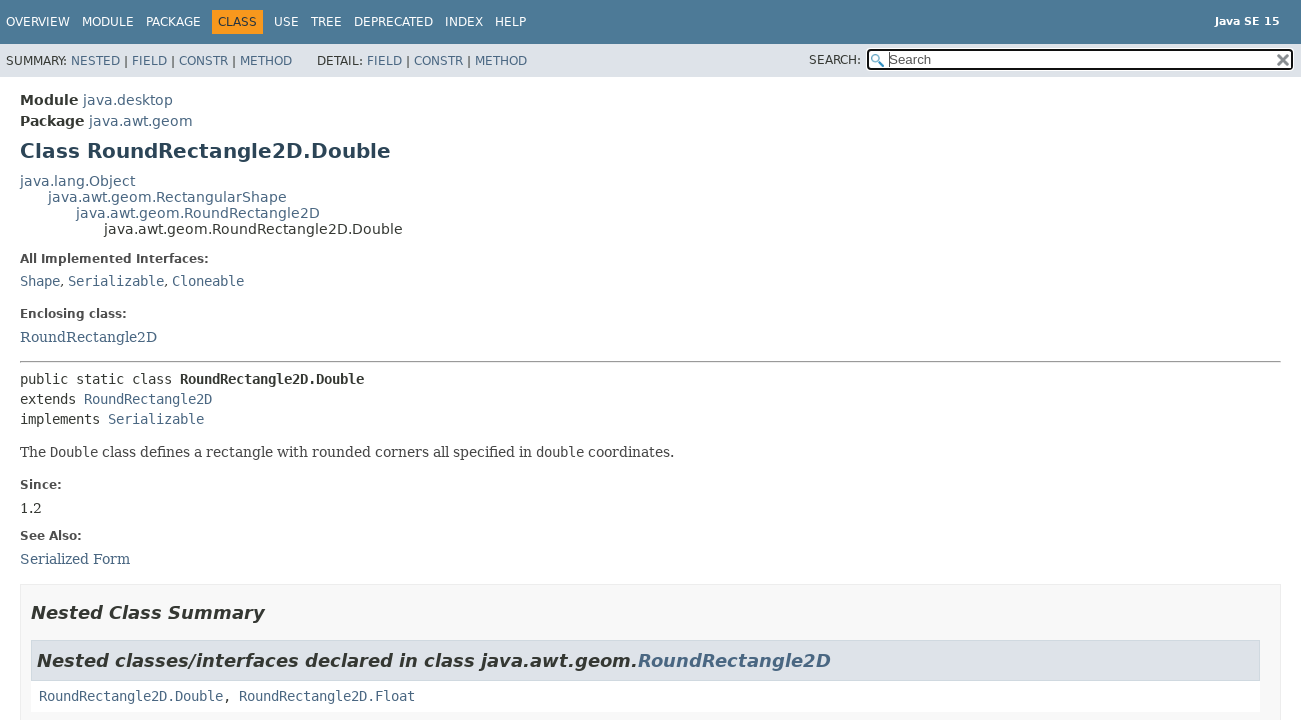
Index (464, 22)
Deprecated (393, 22)
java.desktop (128, 100)
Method (266, 61)
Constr (203, 61)
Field (149, 61)
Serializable (116, 281)
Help (510, 22)
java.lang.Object (77, 181)
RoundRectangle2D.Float (327, 696)
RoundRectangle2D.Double (131, 696)
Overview (38, 22)
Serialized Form (75, 559)
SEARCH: (835, 60)
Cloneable (208, 281)
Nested (95, 61)
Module (108, 22)
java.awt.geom (141, 121)
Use (286, 22)
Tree (326, 22)
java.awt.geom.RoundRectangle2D (198, 213)
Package (173, 22)
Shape (40, 281)
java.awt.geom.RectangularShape (167, 197)
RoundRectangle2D (88, 337)
